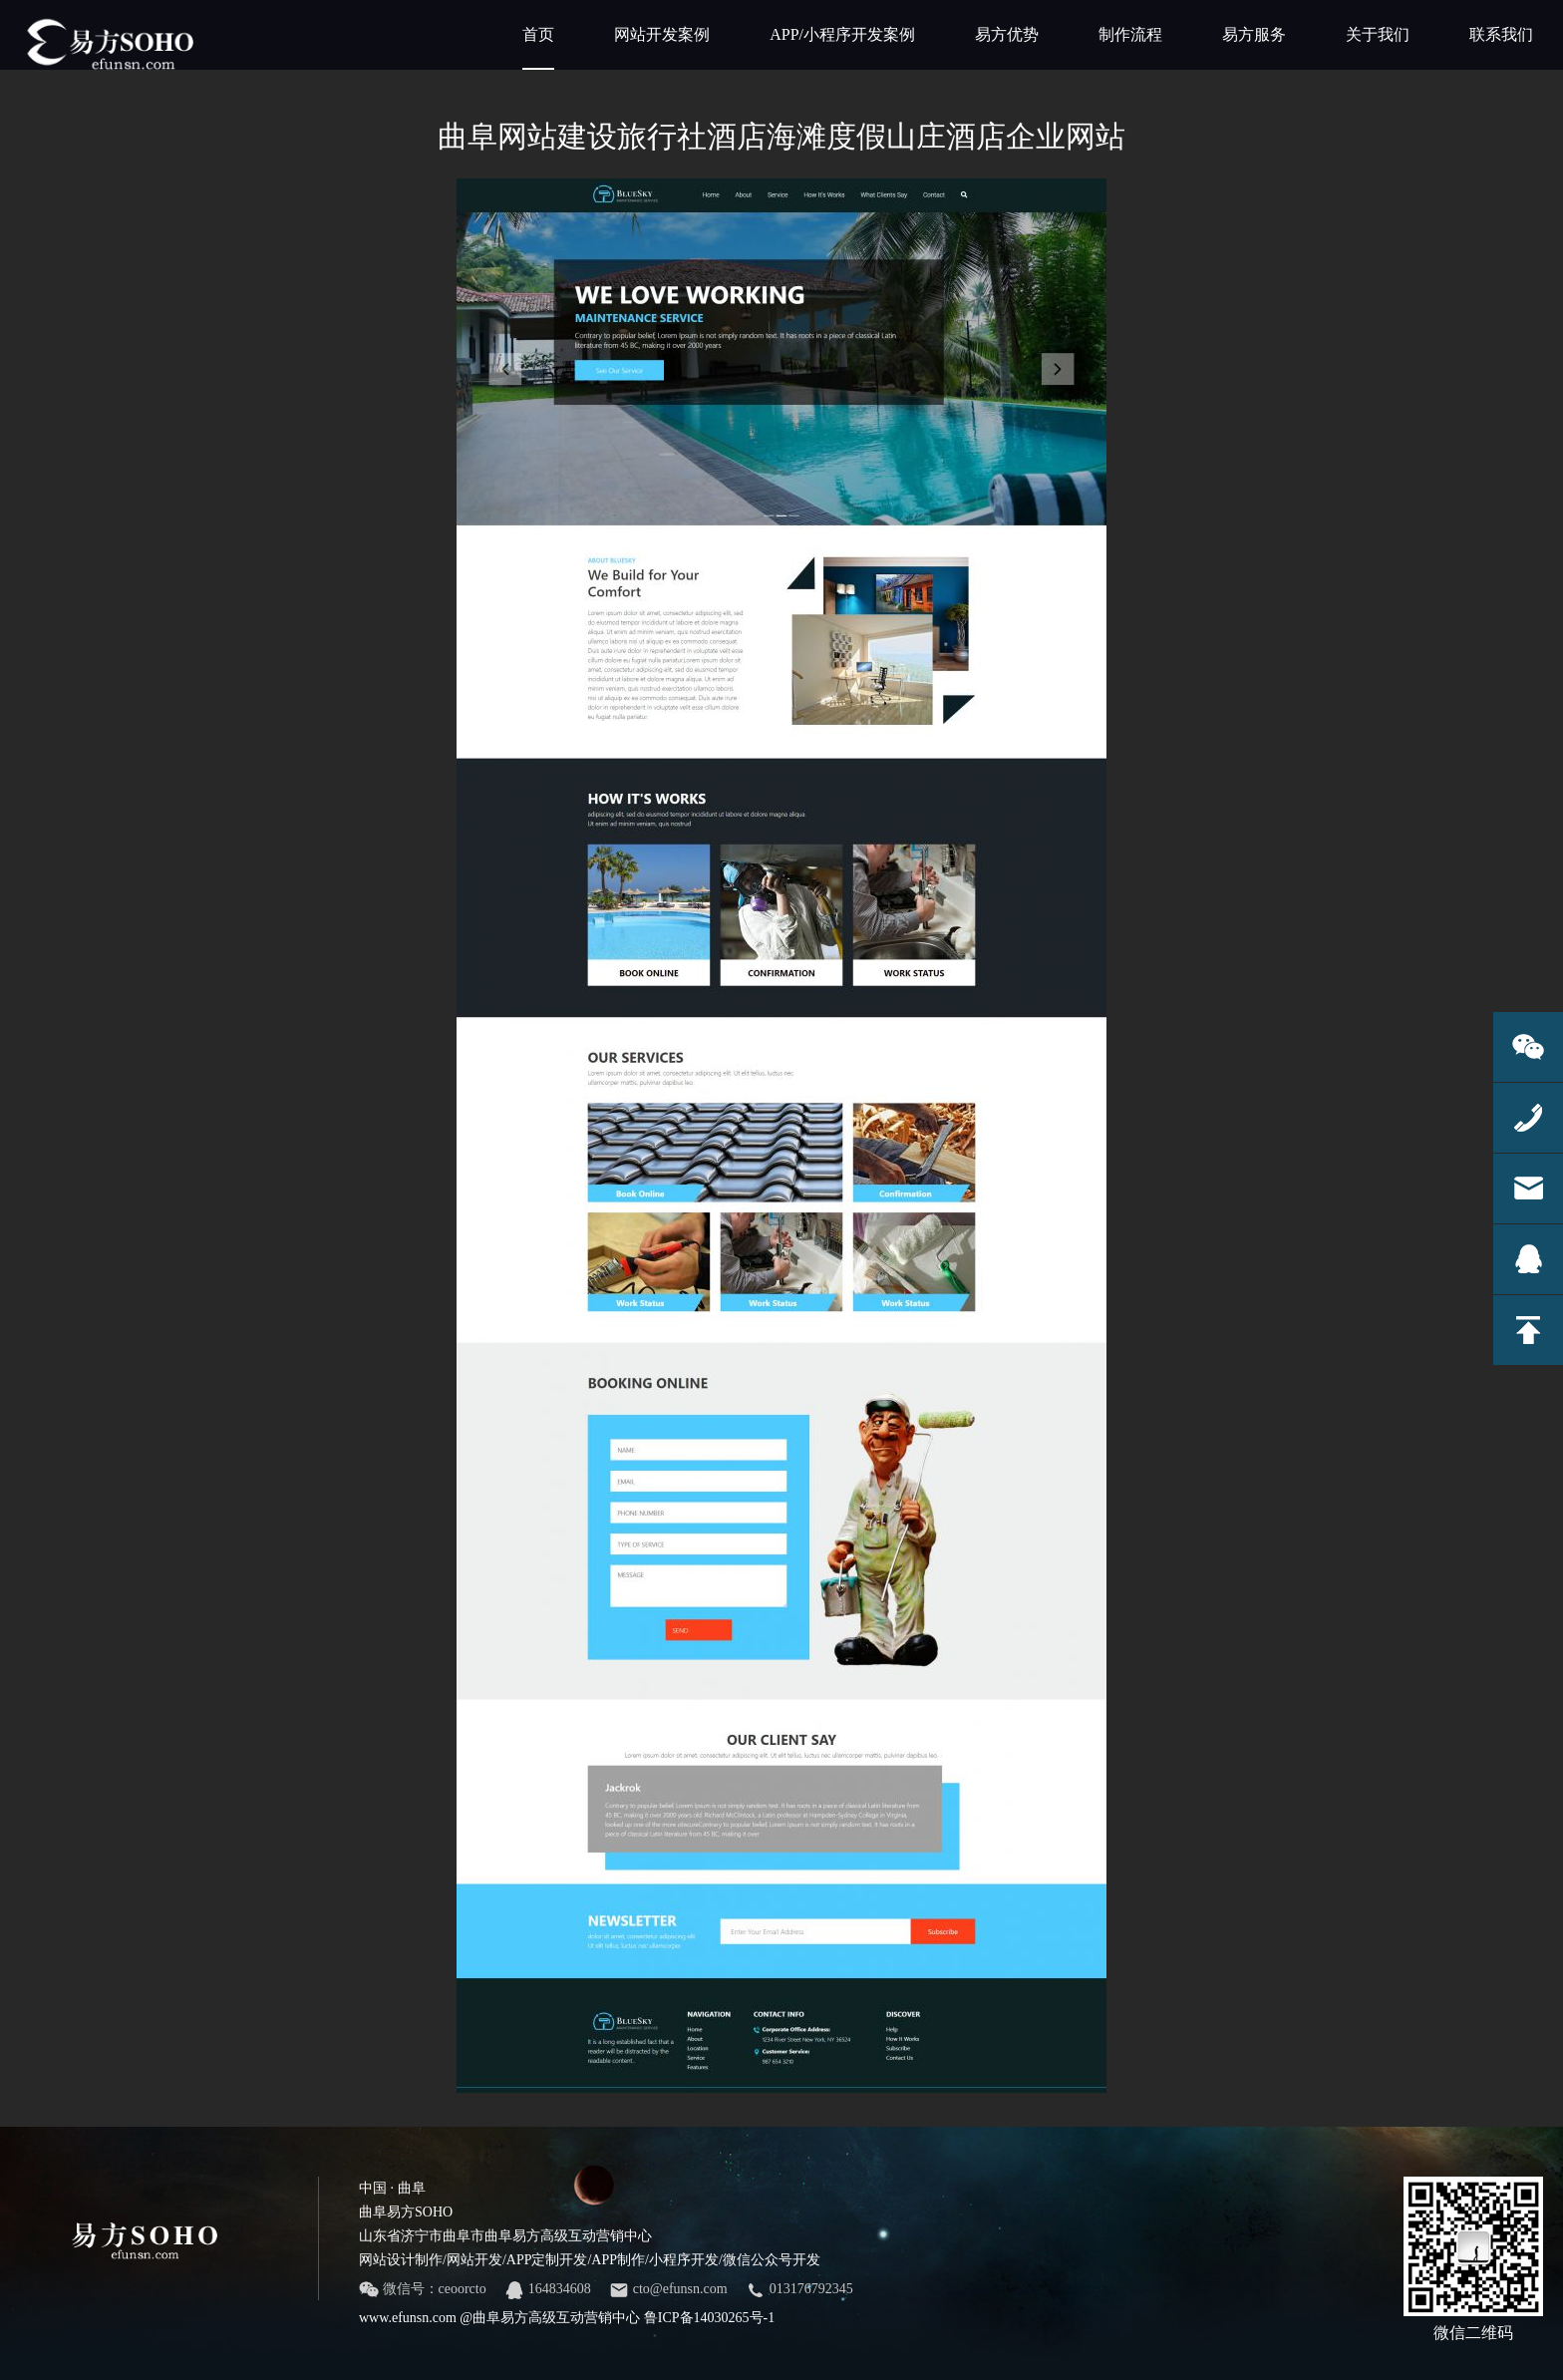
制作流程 (1130, 34)
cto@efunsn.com (668, 2290)
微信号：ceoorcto (422, 2290)
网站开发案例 (662, 34)
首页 (538, 48)
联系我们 (1501, 34)
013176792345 (799, 2290)
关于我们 (1377, 34)
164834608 (547, 2290)
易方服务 (1254, 34)
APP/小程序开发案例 (842, 34)
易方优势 (1007, 34)
